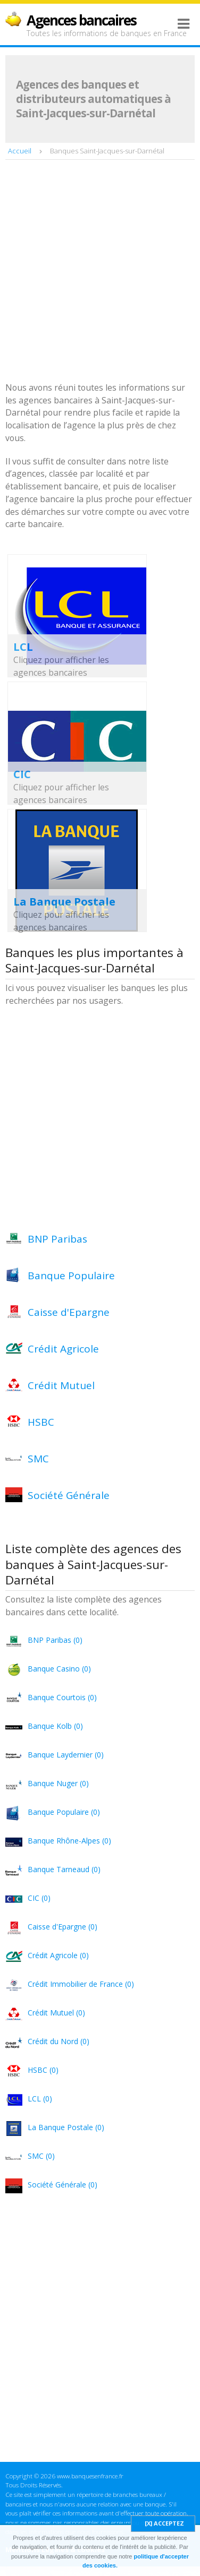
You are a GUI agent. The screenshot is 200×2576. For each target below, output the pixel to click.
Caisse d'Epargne (69, 1312)
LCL (23, 647)
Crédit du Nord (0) (58, 2041)
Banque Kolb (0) (55, 1726)
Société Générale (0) (62, 2184)
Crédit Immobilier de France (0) (81, 1984)
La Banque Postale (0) (66, 2127)
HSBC (41, 1422)
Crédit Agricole (63, 1349)
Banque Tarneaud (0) (64, 1869)
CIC (22, 774)
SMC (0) (41, 2156)
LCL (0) (40, 2098)
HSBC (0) (43, 2070)
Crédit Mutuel (61, 1385)
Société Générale (69, 1495)
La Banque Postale (64, 901)
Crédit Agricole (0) (58, 1955)
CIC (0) (39, 1898)
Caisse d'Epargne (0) (62, 1927)
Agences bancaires (81, 20)
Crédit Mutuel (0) (56, 2013)
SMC (38, 1459)
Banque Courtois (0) (62, 1697)
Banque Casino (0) (59, 1669)
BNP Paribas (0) (55, 1640)
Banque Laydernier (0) (66, 1755)
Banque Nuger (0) (58, 1783)
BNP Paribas (57, 1239)
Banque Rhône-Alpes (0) (69, 1841)
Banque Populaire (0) (64, 1812)
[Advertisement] (99, 272)
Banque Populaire (71, 1275)
